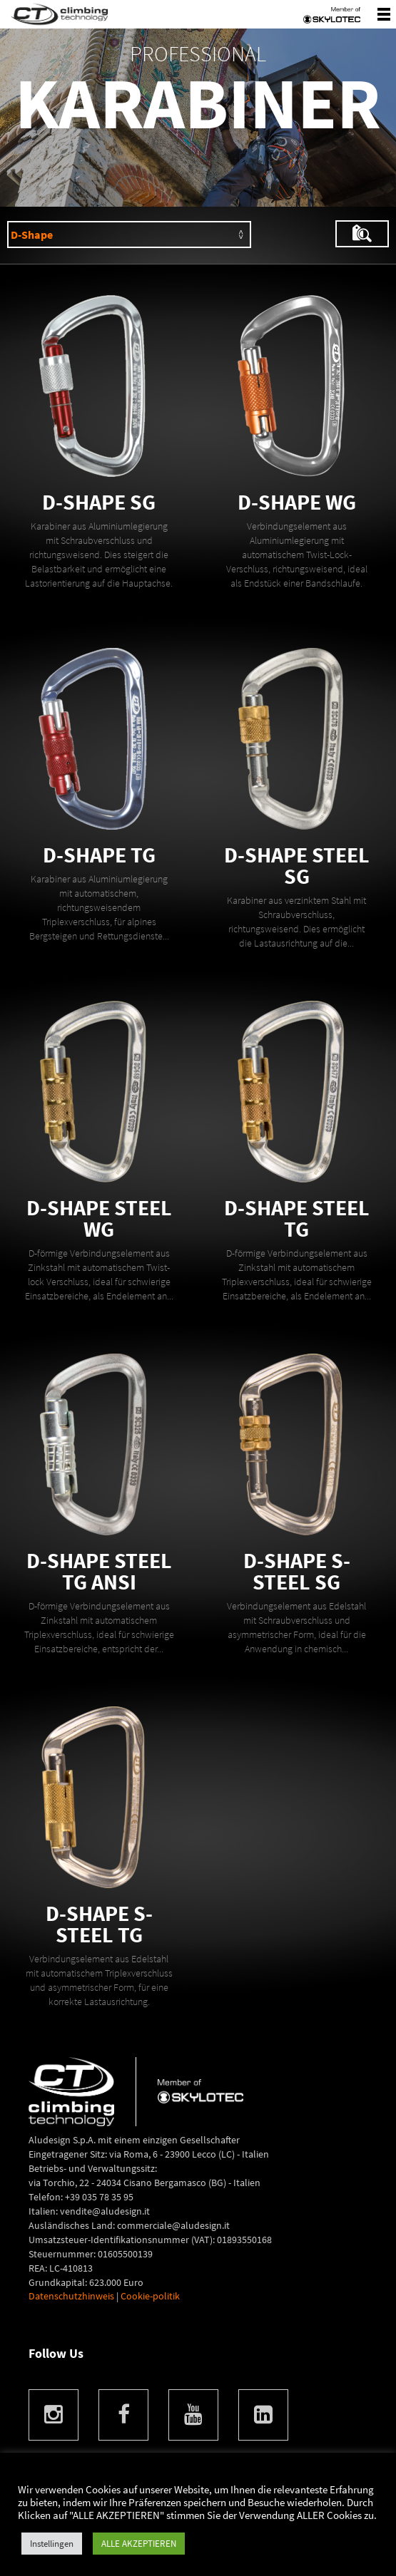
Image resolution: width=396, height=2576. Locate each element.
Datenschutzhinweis (71, 2295)
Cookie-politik (150, 2295)
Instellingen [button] (51, 2544)
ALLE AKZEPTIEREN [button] (138, 2544)
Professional (198, 53)
